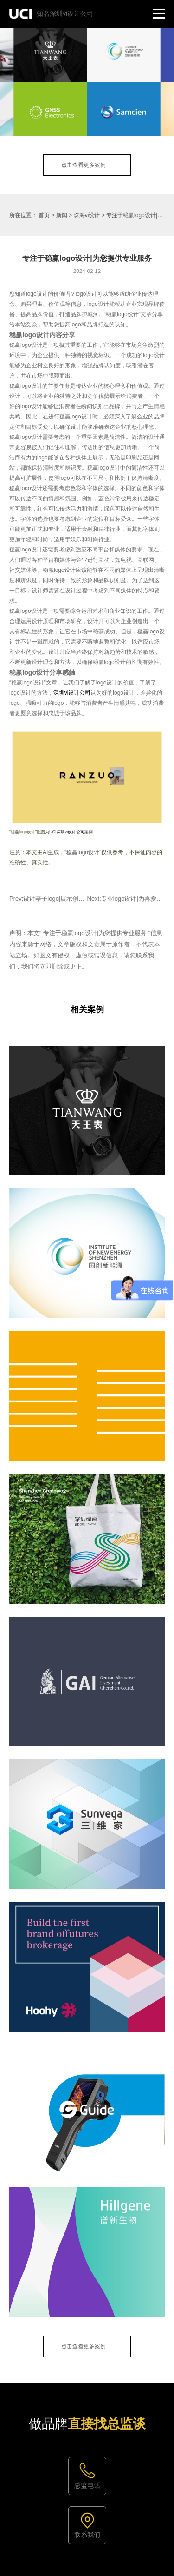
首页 (44, 215)
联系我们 (87, 2534)
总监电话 (87, 2485)
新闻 (61, 215)
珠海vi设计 (87, 215)
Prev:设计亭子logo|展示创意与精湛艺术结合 (68, 898)
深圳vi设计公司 (72, 693)
